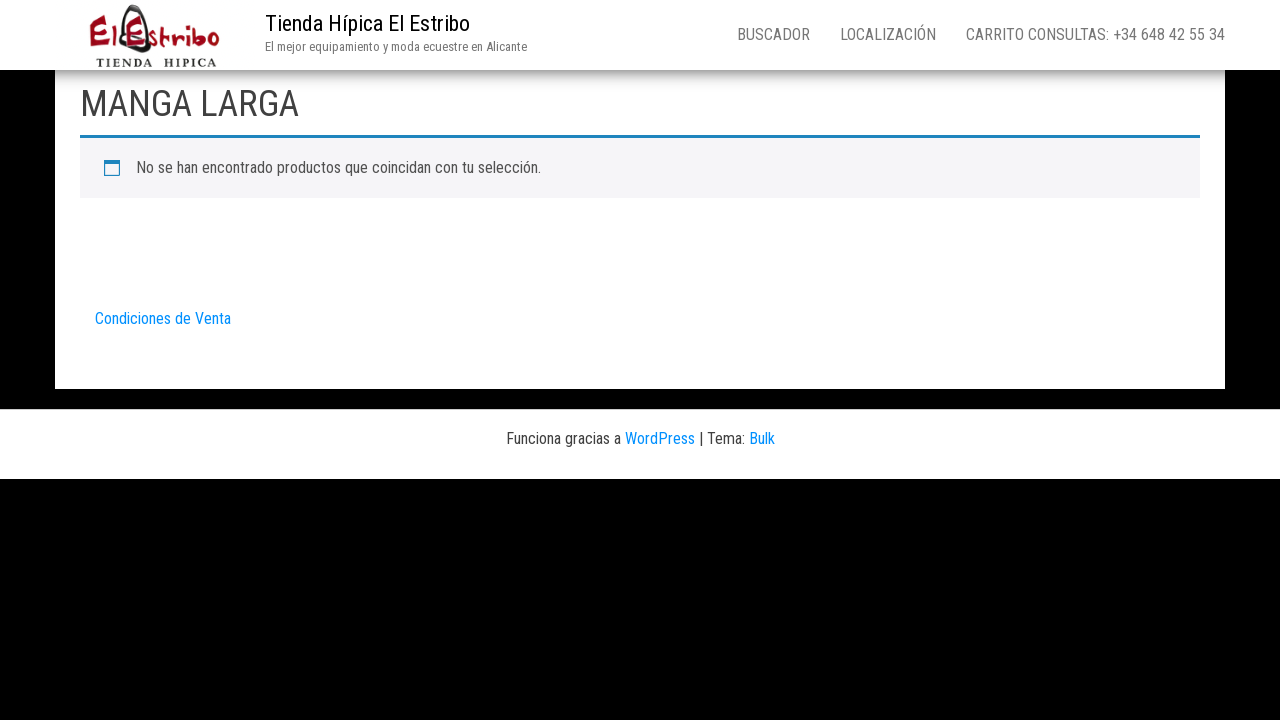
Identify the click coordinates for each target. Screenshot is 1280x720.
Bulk (762, 438)
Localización (888, 34)
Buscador (773, 34)
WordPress (660, 438)
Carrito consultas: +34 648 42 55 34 (1095, 34)
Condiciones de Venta (163, 318)
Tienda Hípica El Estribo (367, 23)
